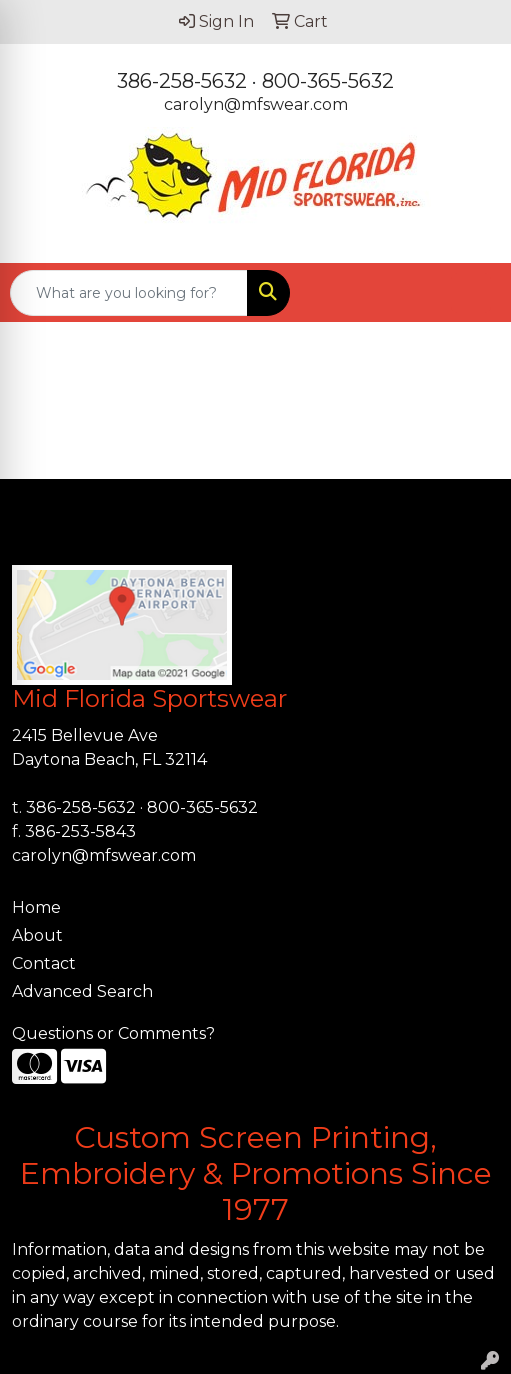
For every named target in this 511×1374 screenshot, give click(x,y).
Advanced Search (82, 991)
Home (36, 907)
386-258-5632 (182, 81)
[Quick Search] (129, 293)
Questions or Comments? (113, 1033)
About (37, 935)
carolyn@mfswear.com (256, 104)
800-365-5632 (328, 81)
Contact (44, 963)
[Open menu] (471, 293)
